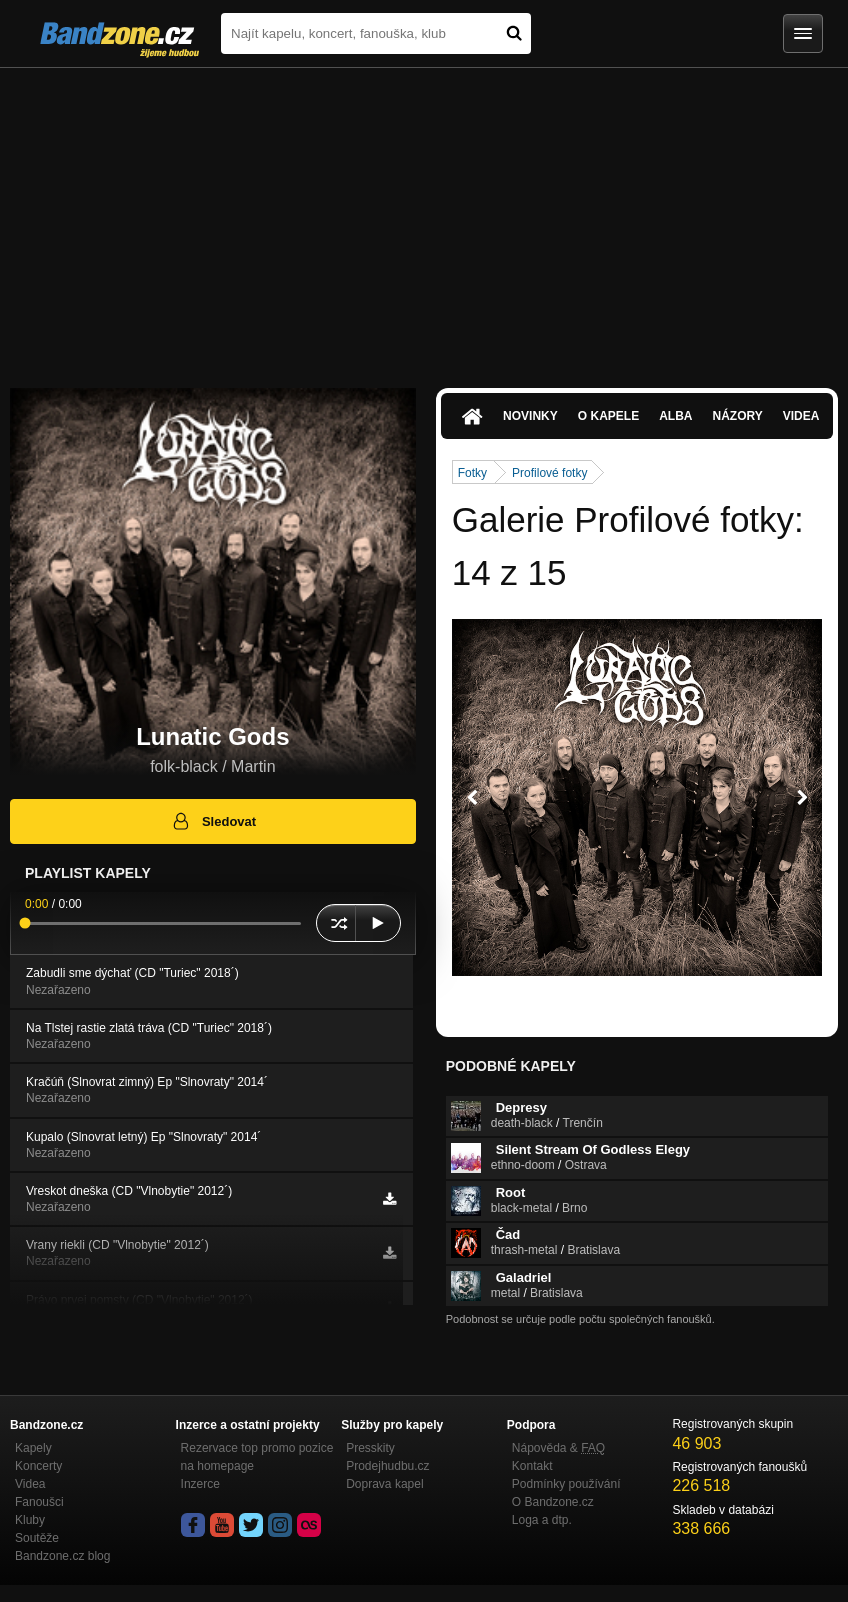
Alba (675, 416)
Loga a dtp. (542, 1520)
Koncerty (38, 1466)
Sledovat (213, 821)
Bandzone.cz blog (62, 1556)
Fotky (472, 473)
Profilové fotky (549, 473)
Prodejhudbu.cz (387, 1466)
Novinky (530, 416)
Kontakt (532, 1466)
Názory (737, 416)
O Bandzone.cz (553, 1502)
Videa (801, 416)
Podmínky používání (566, 1484)
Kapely (33, 1448)
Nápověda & (558, 1448)
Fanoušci (39, 1502)
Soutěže (37, 1538)
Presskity (370, 1448)
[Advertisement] (424, 218)
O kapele (608, 416)
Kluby (30, 1520)
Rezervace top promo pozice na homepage (257, 1457)
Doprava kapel (384, 1484)
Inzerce (200, 1484)
